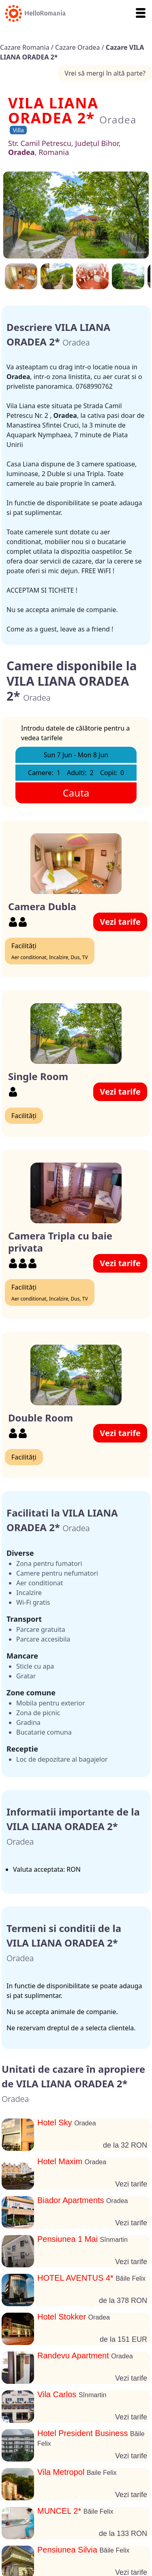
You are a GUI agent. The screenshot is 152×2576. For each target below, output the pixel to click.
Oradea (118, 119)
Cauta (76, 792)
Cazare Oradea (78, 47)
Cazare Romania (25, 47)
